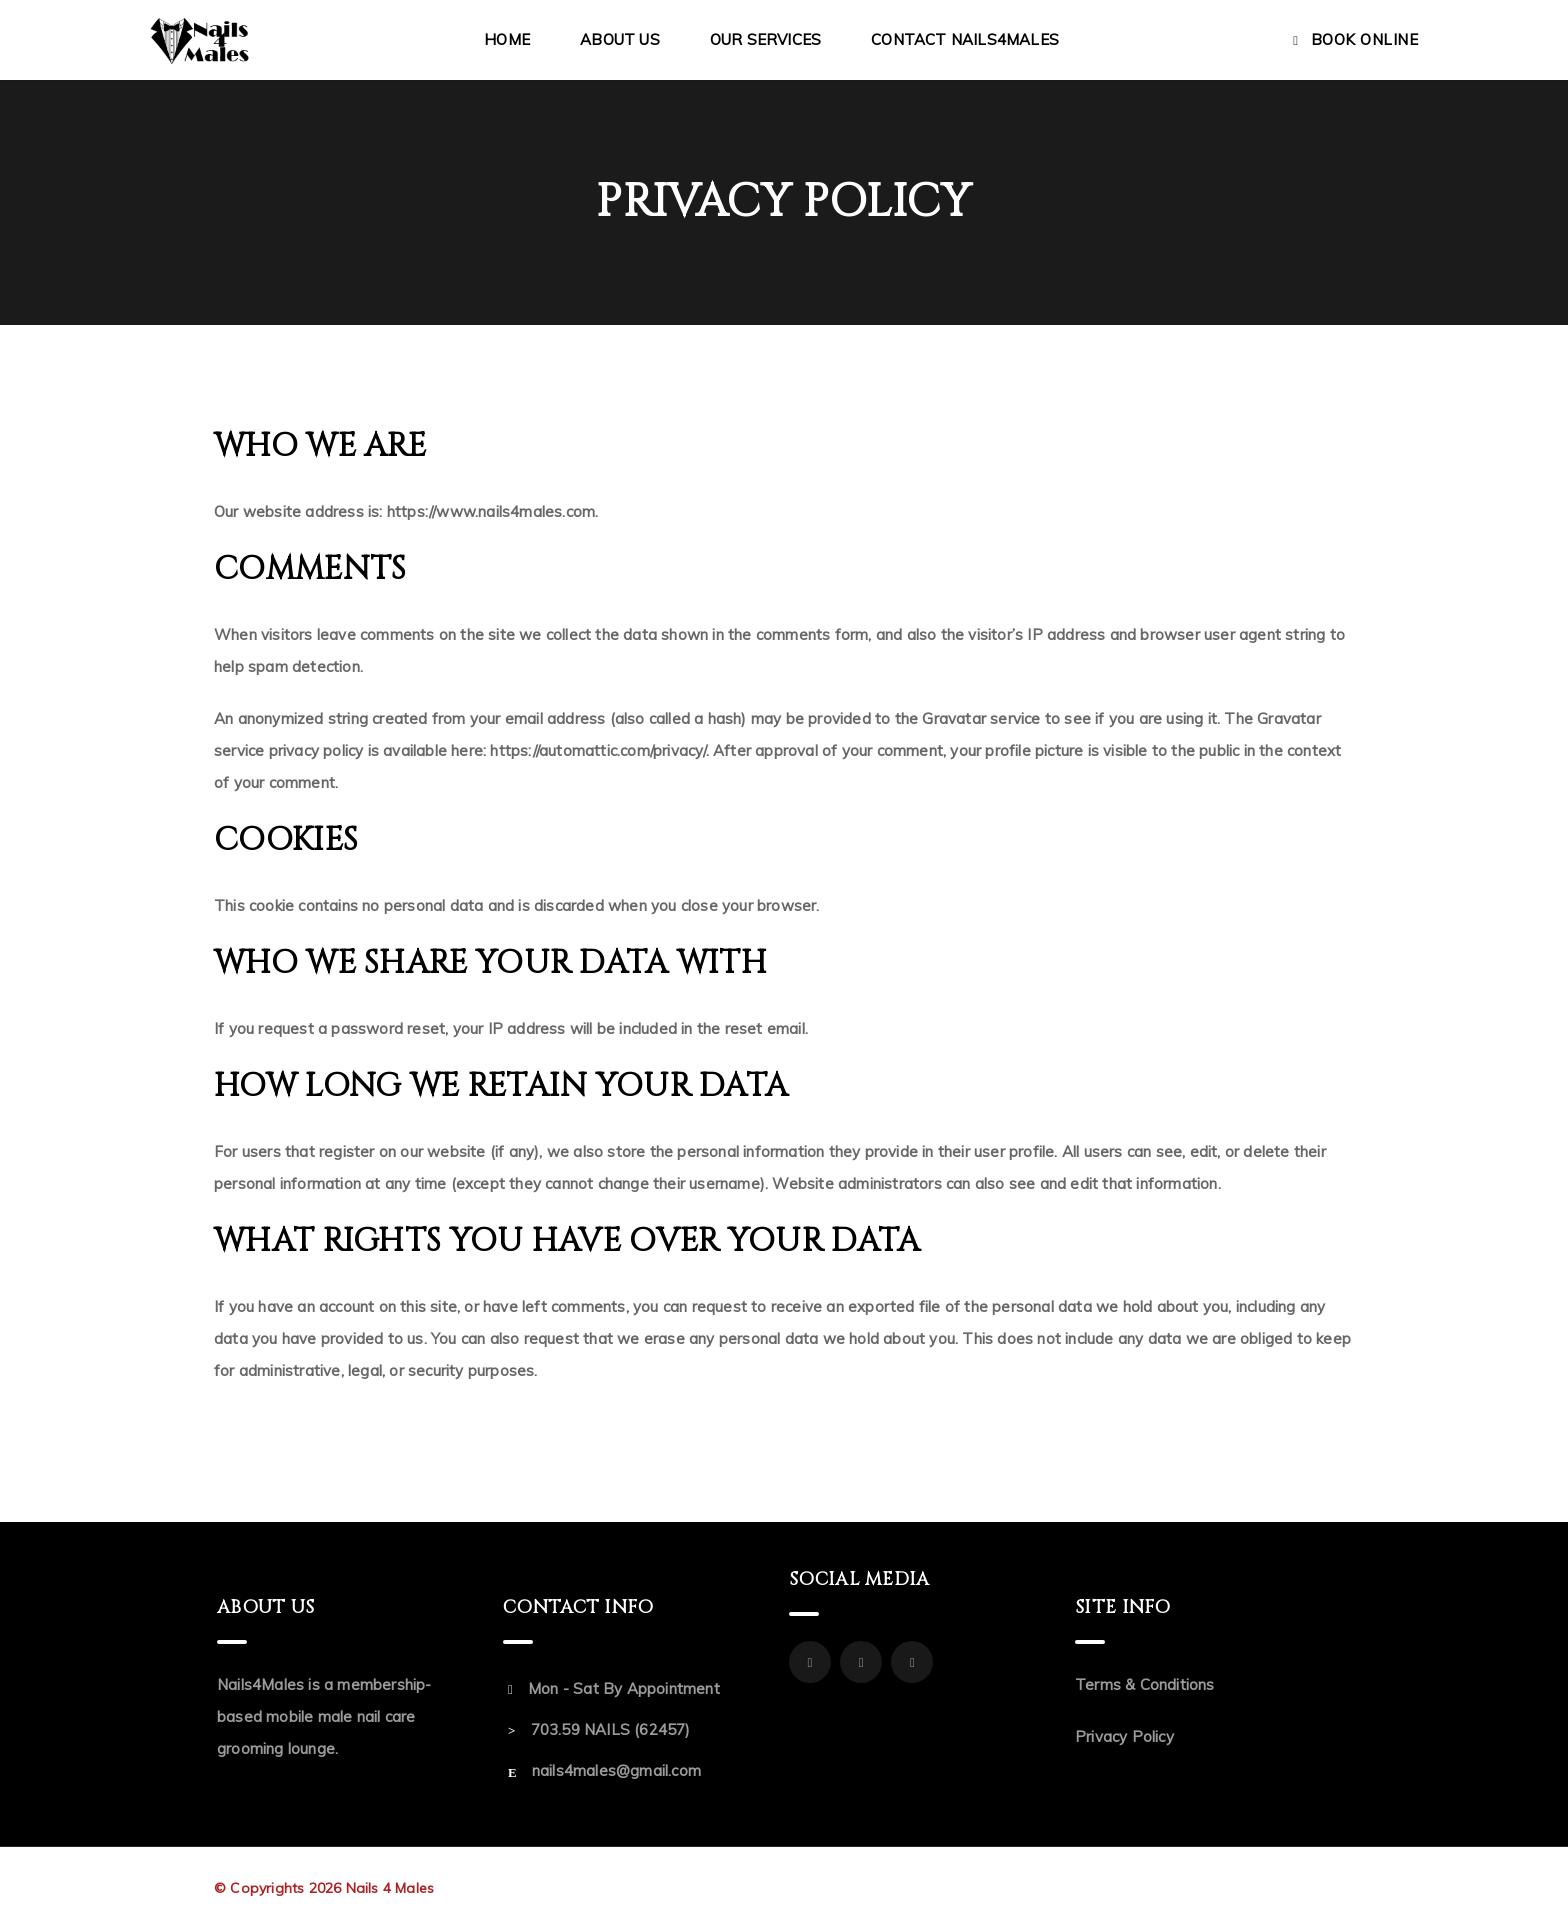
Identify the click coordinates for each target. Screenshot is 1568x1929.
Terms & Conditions (1145, 1684)
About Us (620, 39)
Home (507, 39)
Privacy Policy (1124, 1736)
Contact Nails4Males (965, 39)
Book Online (1365, 39)
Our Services (765, 39)
